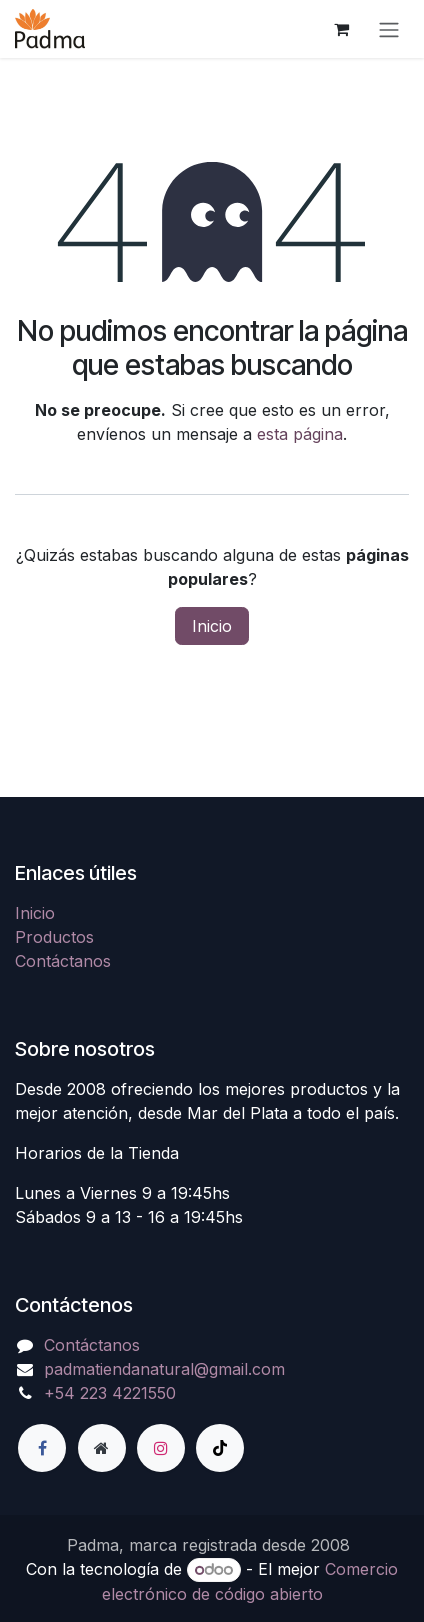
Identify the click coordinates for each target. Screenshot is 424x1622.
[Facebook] (42, 1448)
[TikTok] (220, 1448)
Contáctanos (63, 961)
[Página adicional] (102, 1448)
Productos (54, 937)
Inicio (212, 626)
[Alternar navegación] (389, 29)
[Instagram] (161, 1448)
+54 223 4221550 (110, 1393)
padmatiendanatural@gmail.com (164, 1369)
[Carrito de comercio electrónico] (341, 29)
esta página (300, 434)
